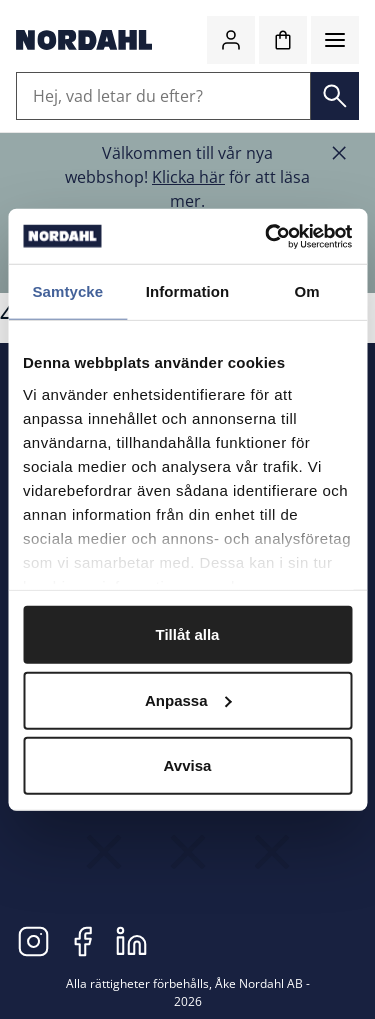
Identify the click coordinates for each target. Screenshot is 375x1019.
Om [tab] (307, 291)
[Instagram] (33, 940)
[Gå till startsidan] (84, 40)
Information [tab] (188, 291)
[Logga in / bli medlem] (231, 40)
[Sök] (335, 96)
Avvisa (188, 765)
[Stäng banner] (339, 153)
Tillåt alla (188, 634)
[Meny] (335, 40)
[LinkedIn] (131, 940)
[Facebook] (82, 940)
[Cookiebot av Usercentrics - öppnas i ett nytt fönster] (267, 236)
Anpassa (188, 699)
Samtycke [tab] (67, 291)
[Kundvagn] (283, 40)
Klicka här (188, 177)
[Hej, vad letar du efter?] (163, 96)
